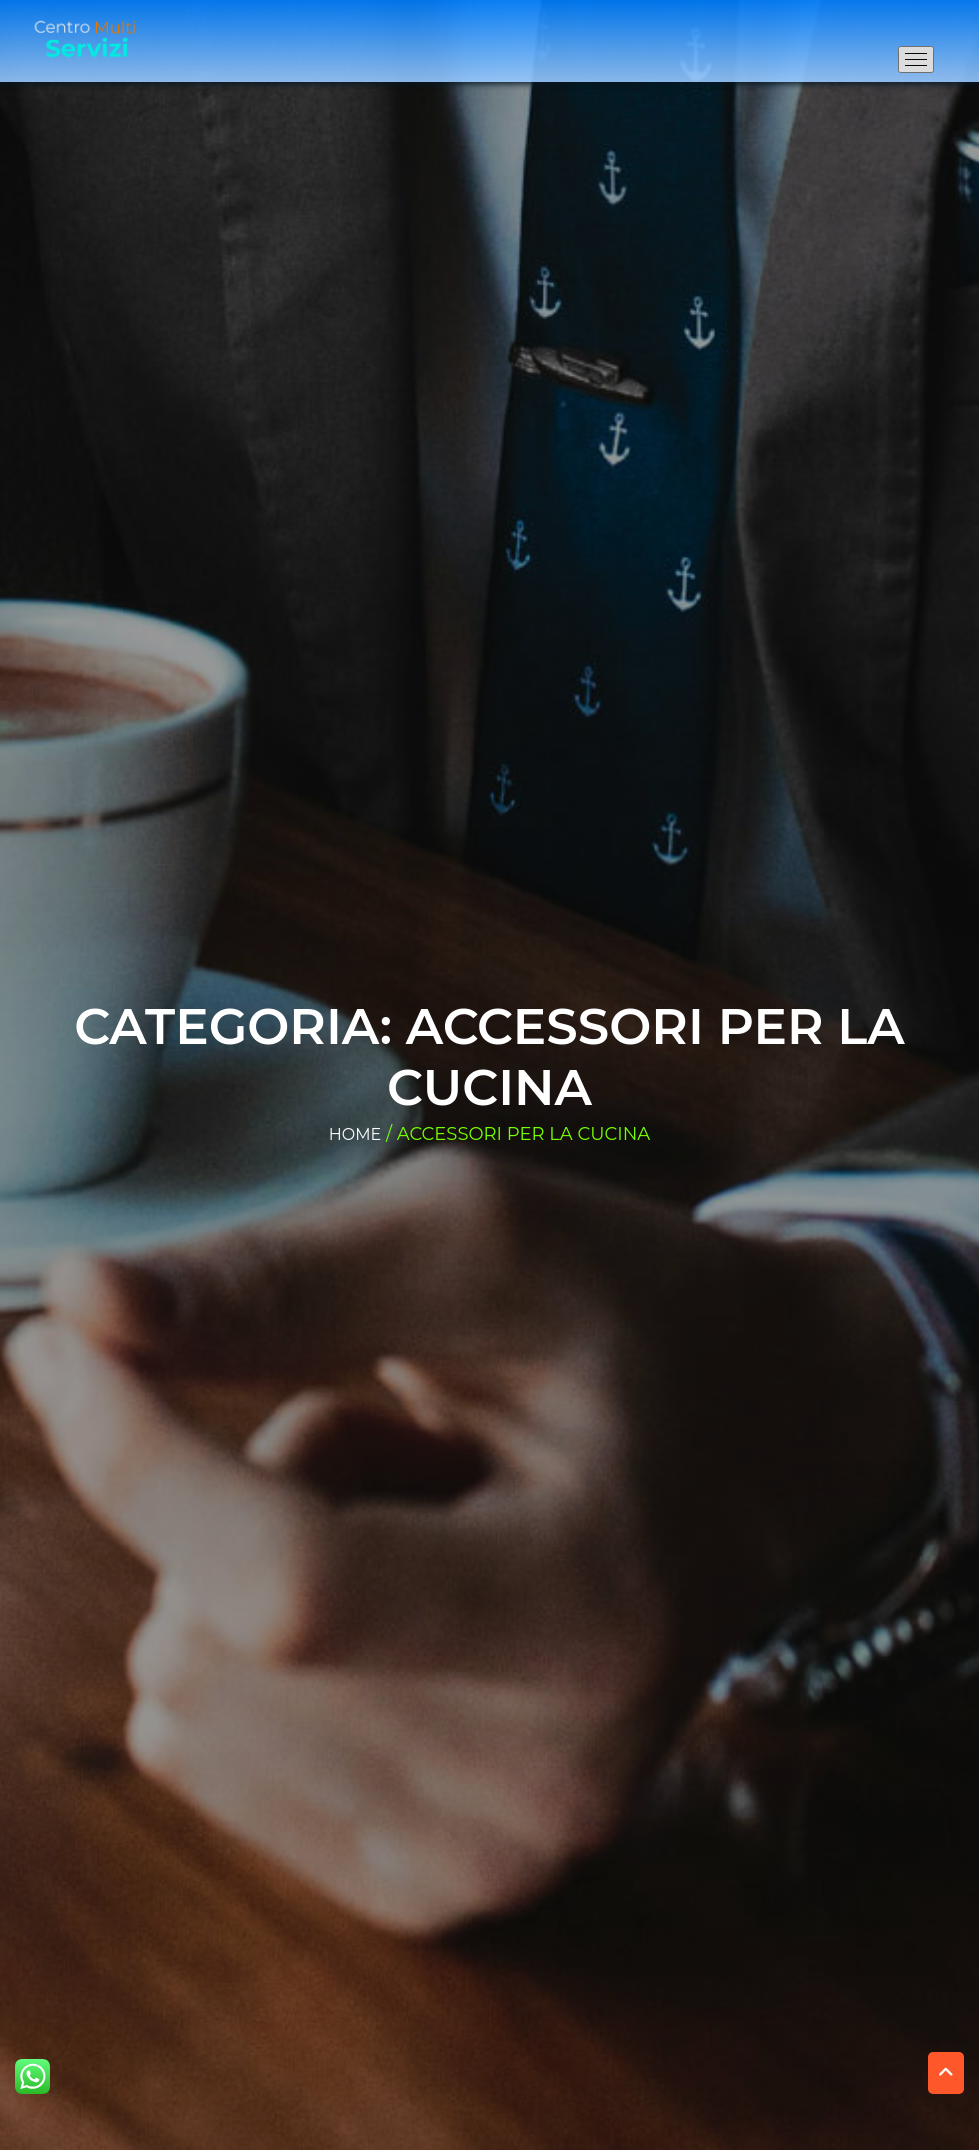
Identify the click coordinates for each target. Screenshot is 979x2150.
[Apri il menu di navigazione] (916, 59)
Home (355, 1134)
